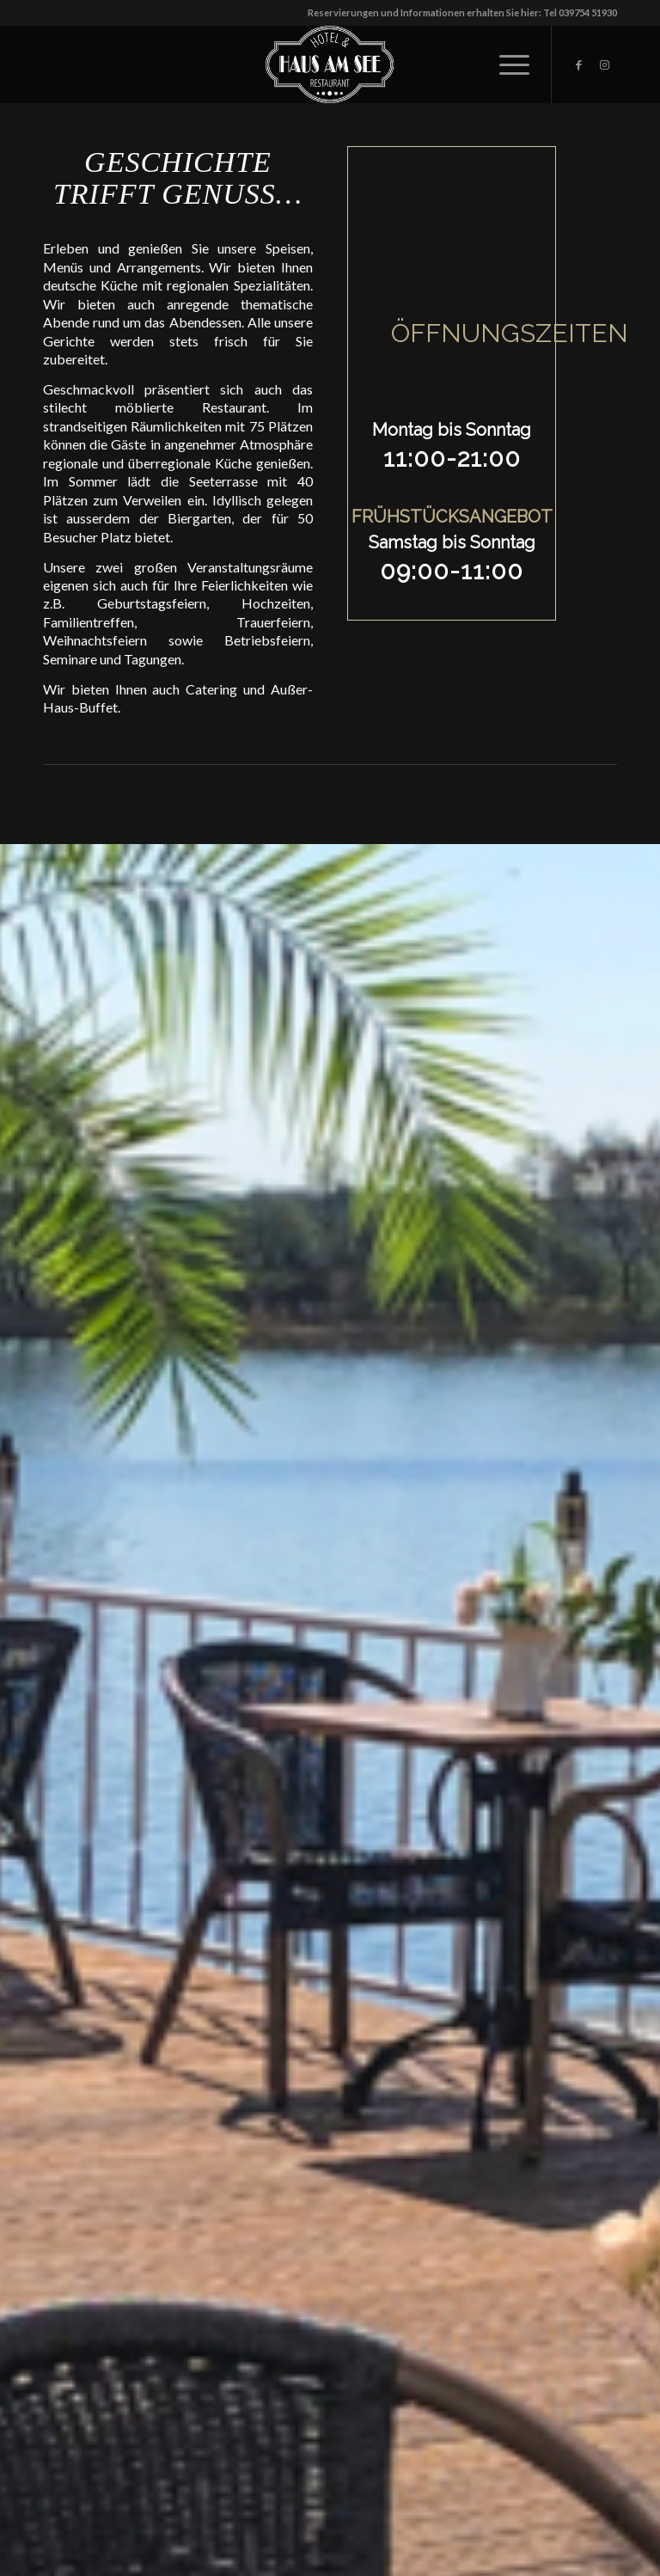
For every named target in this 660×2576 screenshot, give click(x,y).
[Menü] (505, 64)
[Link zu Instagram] (604, 64)
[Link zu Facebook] (578, 64)
